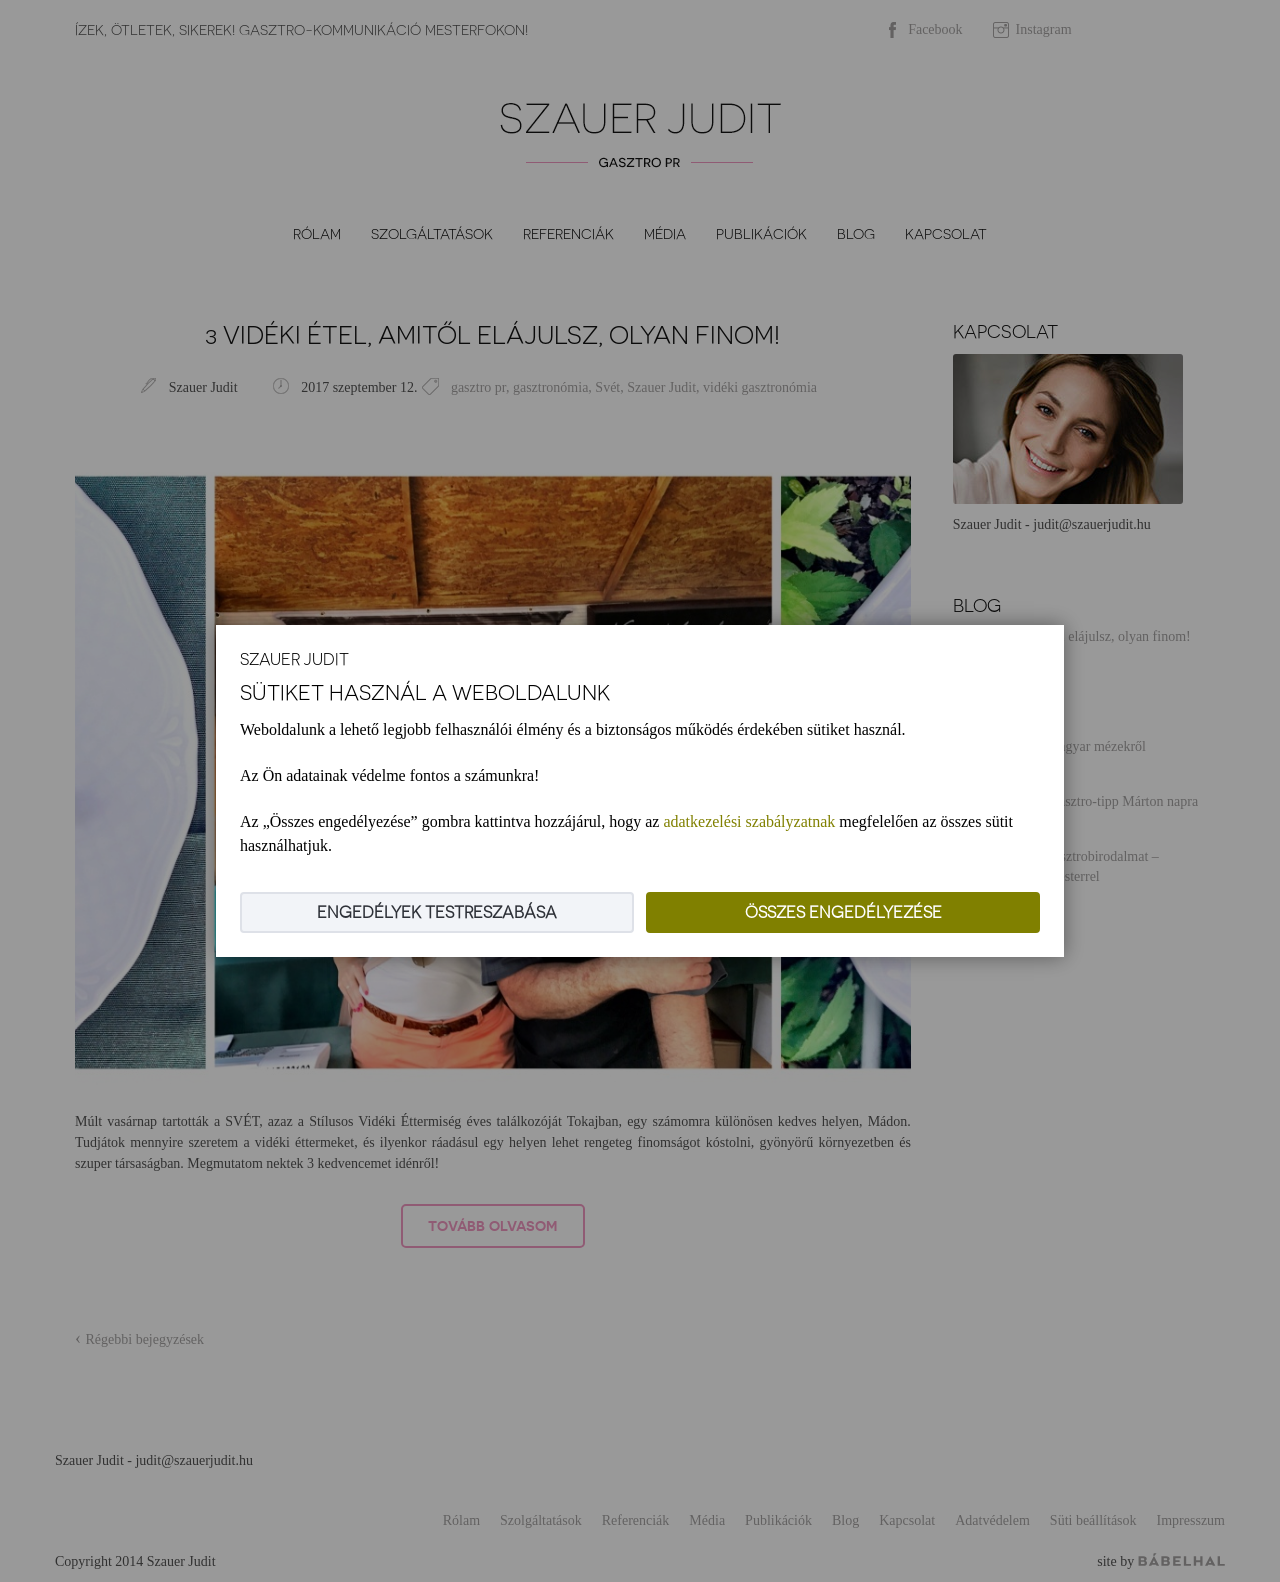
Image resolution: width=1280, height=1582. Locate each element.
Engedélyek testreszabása (437, 912)
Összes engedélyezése (843, 912)
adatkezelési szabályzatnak (749, 821)
